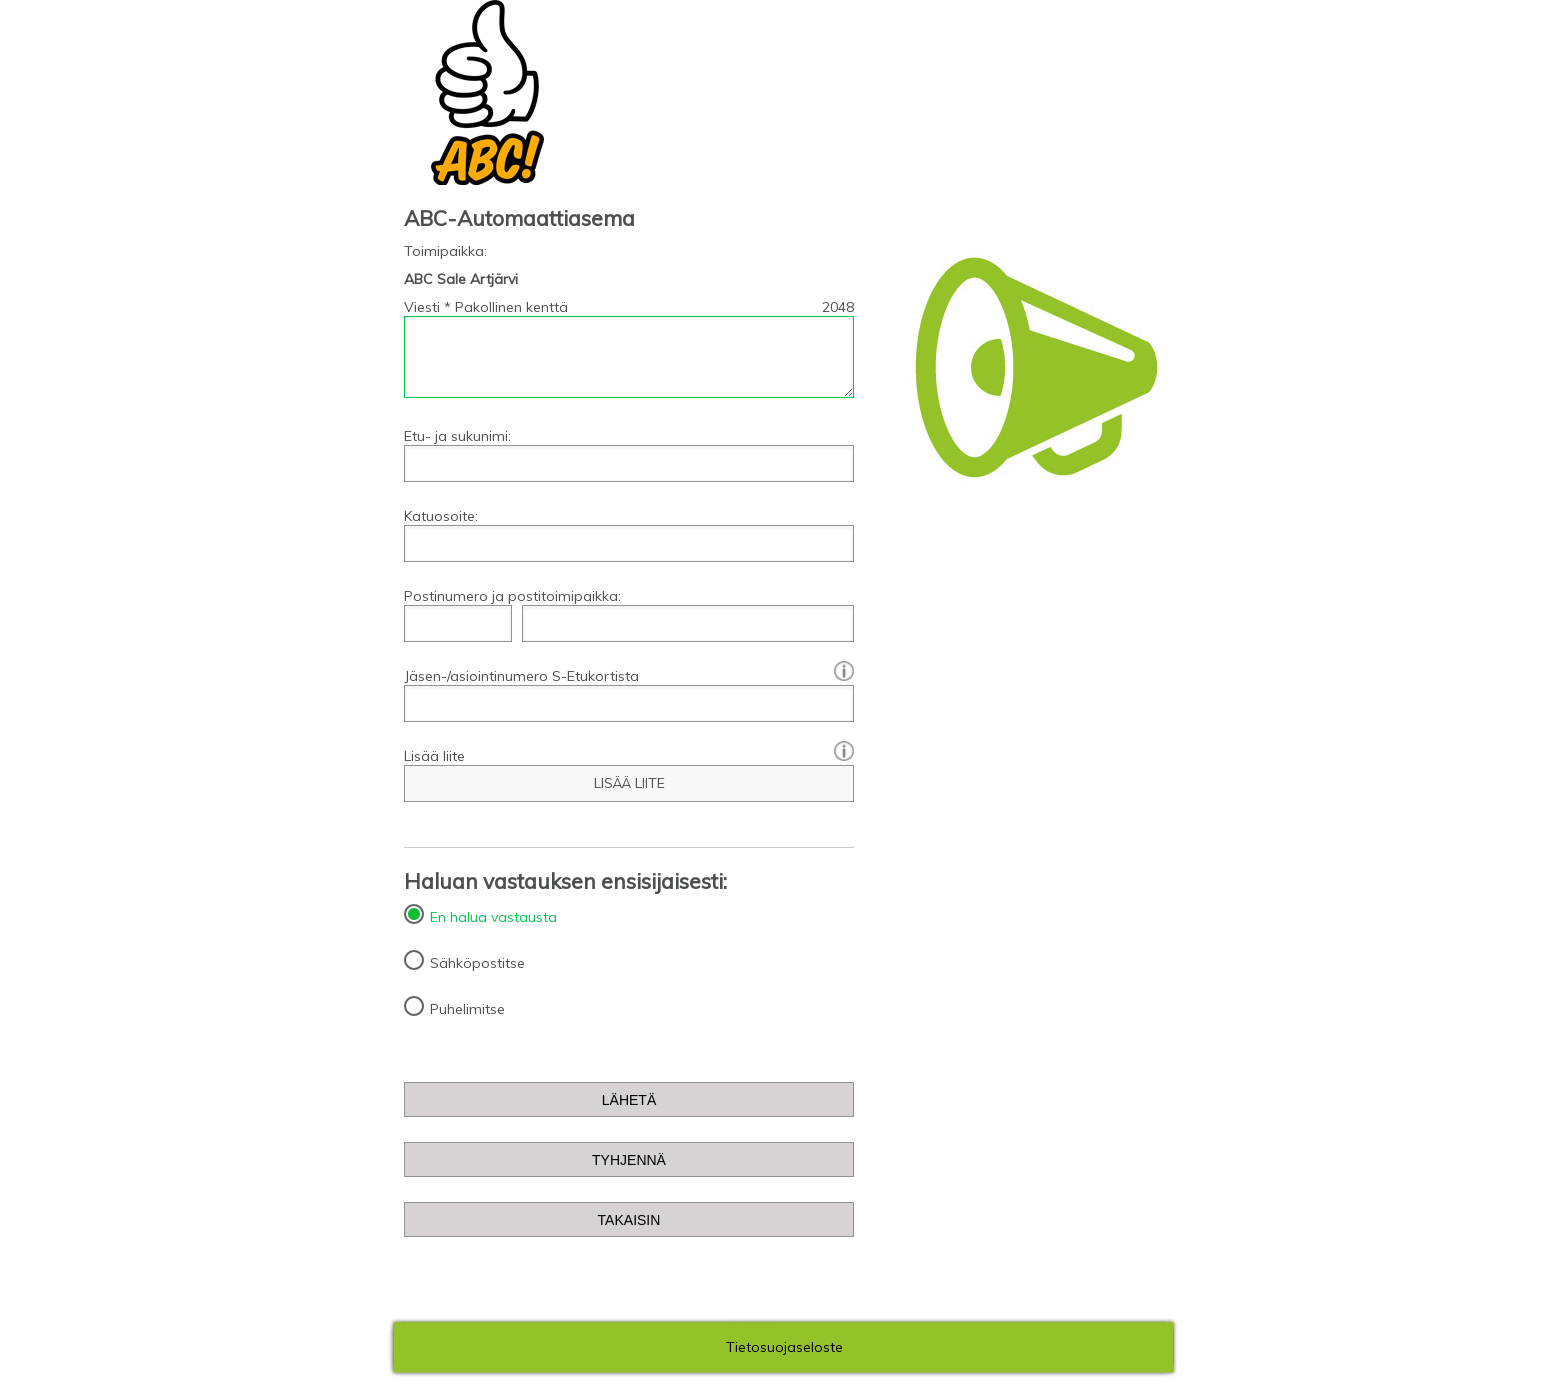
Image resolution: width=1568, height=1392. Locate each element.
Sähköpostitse (477, 963)
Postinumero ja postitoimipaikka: (512, 596)
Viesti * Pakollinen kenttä (486, 307)
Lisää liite (629, 756)
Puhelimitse (467, 1009)
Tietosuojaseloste (784, 1347)
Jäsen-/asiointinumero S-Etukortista (629, 676)
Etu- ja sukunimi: (457, 436)
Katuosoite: (441, 516)
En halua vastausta (493, 917)
